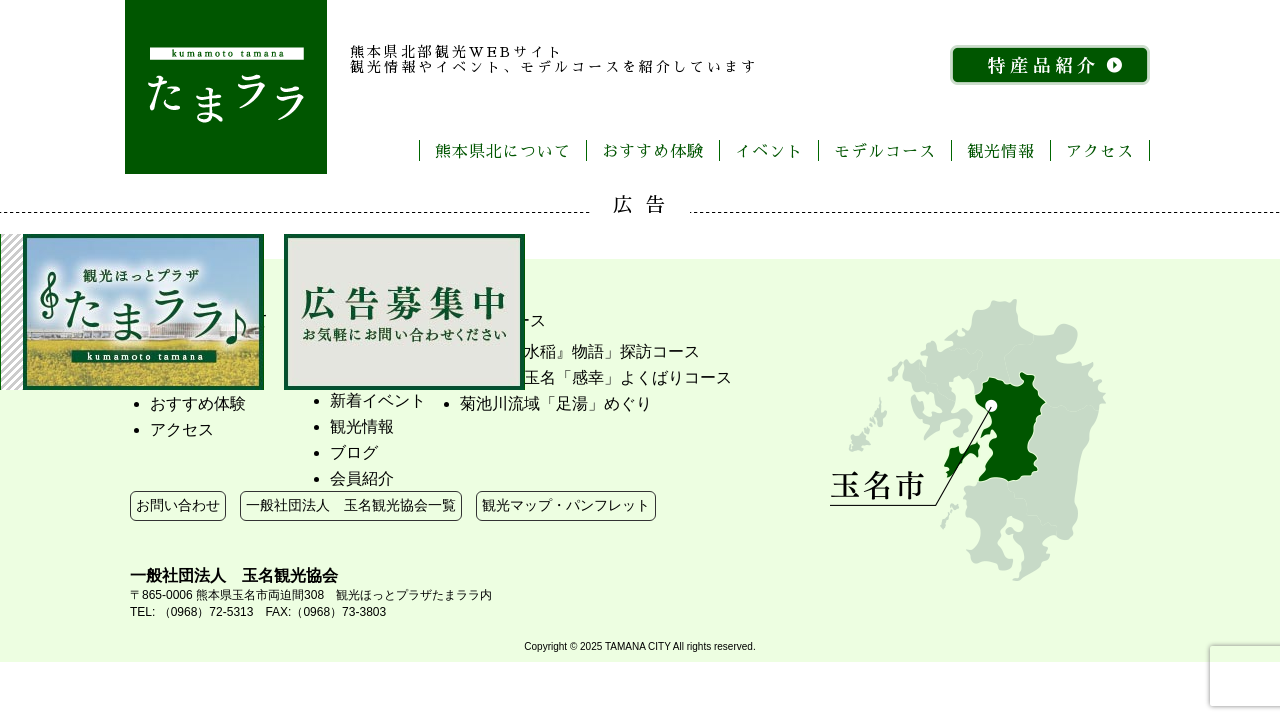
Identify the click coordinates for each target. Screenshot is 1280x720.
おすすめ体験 (653, 150)
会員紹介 (362, 478)
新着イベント (378, 400)
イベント (769, 150)
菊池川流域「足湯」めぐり (556, 403)
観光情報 (1001, 150)
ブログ (354, 452)
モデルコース (885, 150)
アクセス (1100, 150)
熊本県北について (503, 150)
